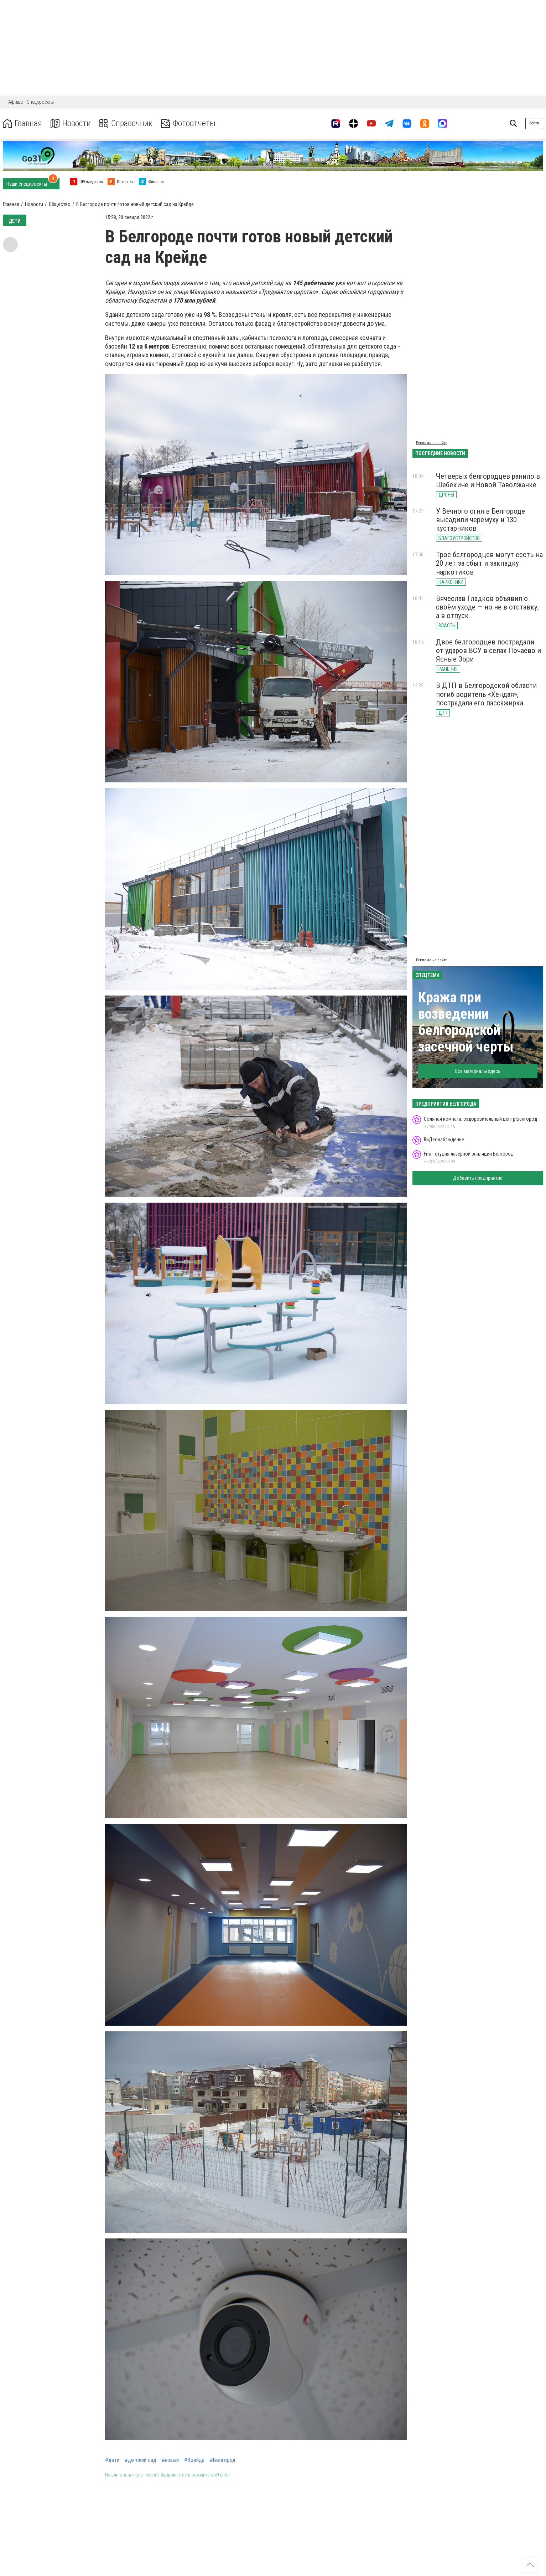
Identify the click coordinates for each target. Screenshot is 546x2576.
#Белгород (222, 2460)
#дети (112, 2460)
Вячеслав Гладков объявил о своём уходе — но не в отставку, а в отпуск (487, 607)
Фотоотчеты (188, 123)
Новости (71, 123)
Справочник (125, 123)
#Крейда (194, 2460)
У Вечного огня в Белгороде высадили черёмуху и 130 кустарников (480, 520)
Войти (534, 123)
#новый (170, 2460)
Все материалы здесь (477, 1071)
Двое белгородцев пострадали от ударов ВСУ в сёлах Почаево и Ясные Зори (488, 650)
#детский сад (140, 2460)
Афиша (15, 102)
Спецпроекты (40, 102)
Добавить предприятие (478, 1178)
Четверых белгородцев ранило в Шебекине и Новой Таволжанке (488, 480)
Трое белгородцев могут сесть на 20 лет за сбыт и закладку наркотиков (489, 563)
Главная (22, 123)
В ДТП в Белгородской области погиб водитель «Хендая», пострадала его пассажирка (486, 694)
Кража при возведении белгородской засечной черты (466, 1022)
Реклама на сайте (431, 443)
